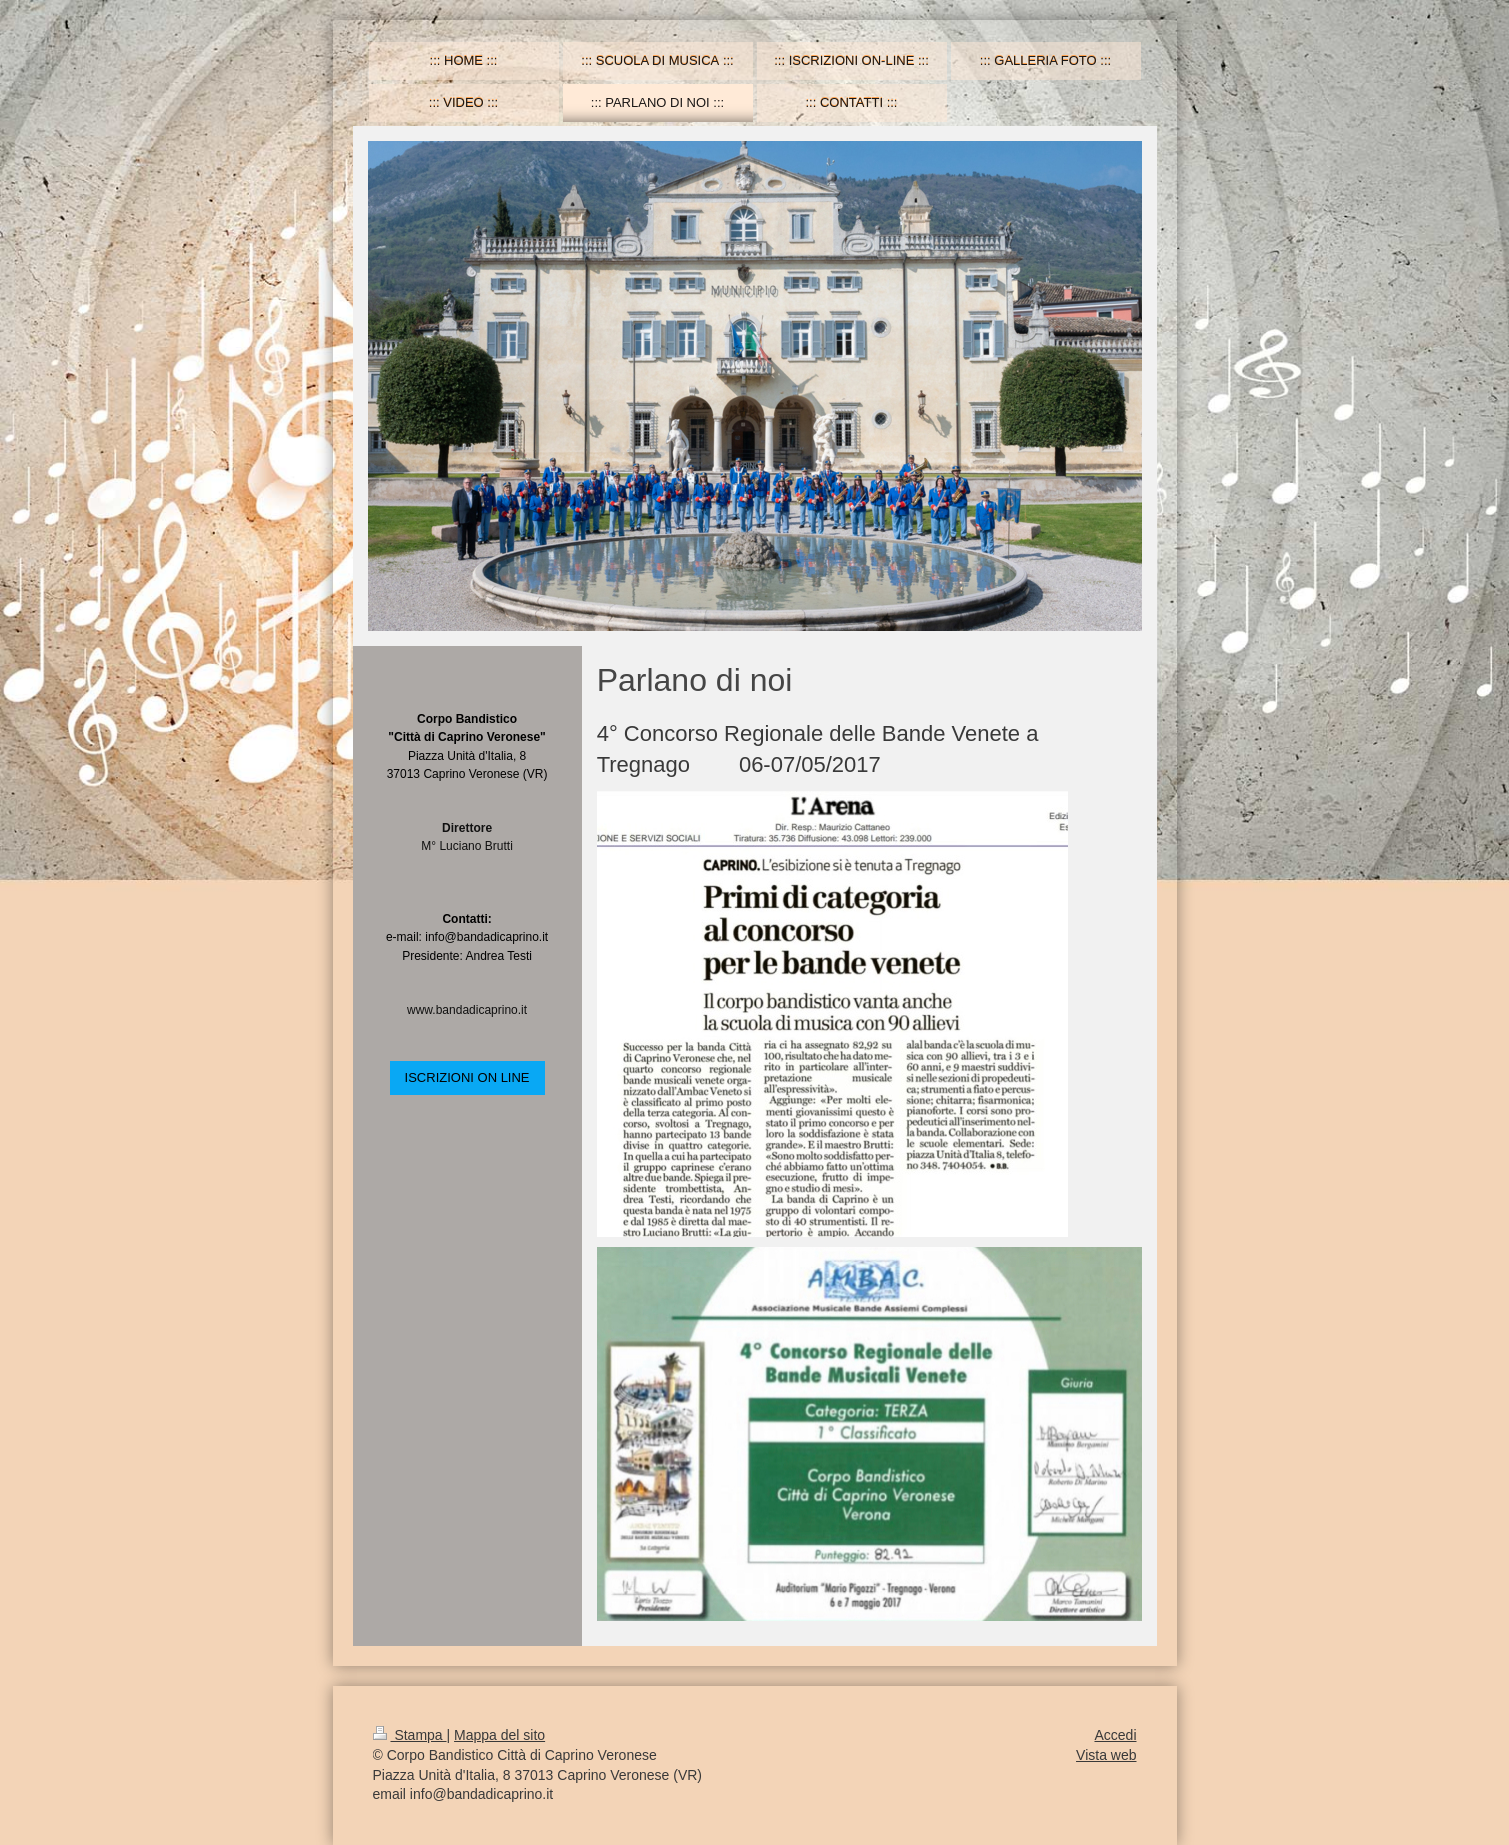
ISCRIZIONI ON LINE (467, 1077)
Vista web (1106, 1755)
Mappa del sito (499, 1735)
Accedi (1115, 1735)
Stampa (410, 1735)
